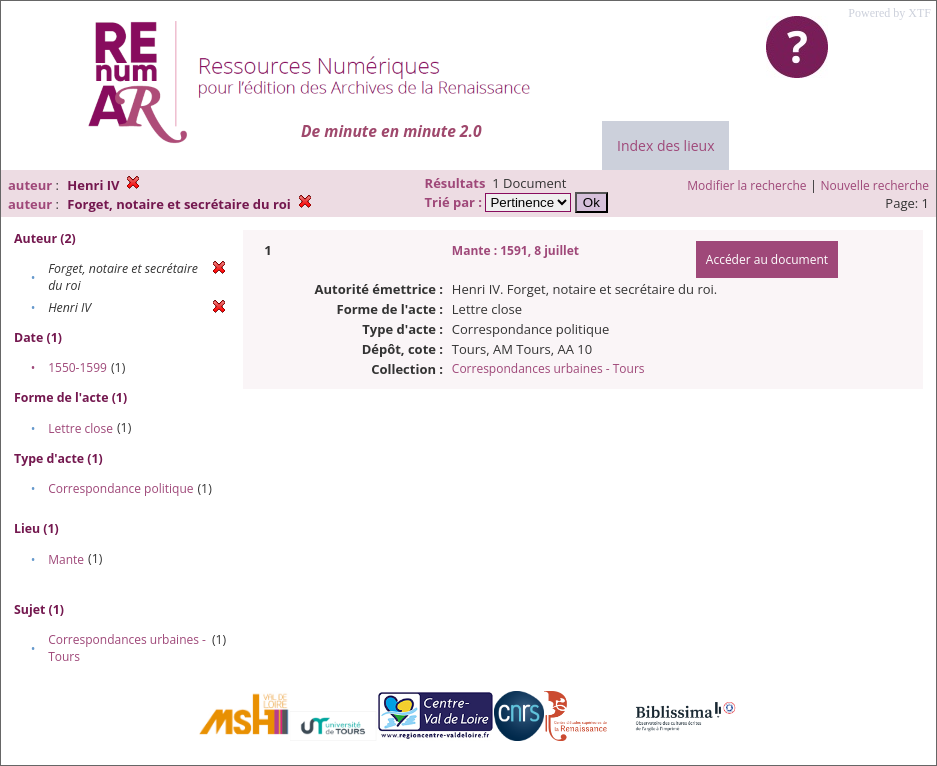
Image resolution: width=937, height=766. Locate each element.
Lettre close (80, 428)
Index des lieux (665, 145)
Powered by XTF (889, 13)
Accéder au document (767, 259)
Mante (66, 559)
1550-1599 (77, 367)
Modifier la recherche (746, 185)
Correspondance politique (120, 488)
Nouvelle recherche (875, 185)
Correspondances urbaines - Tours (548, 368)
